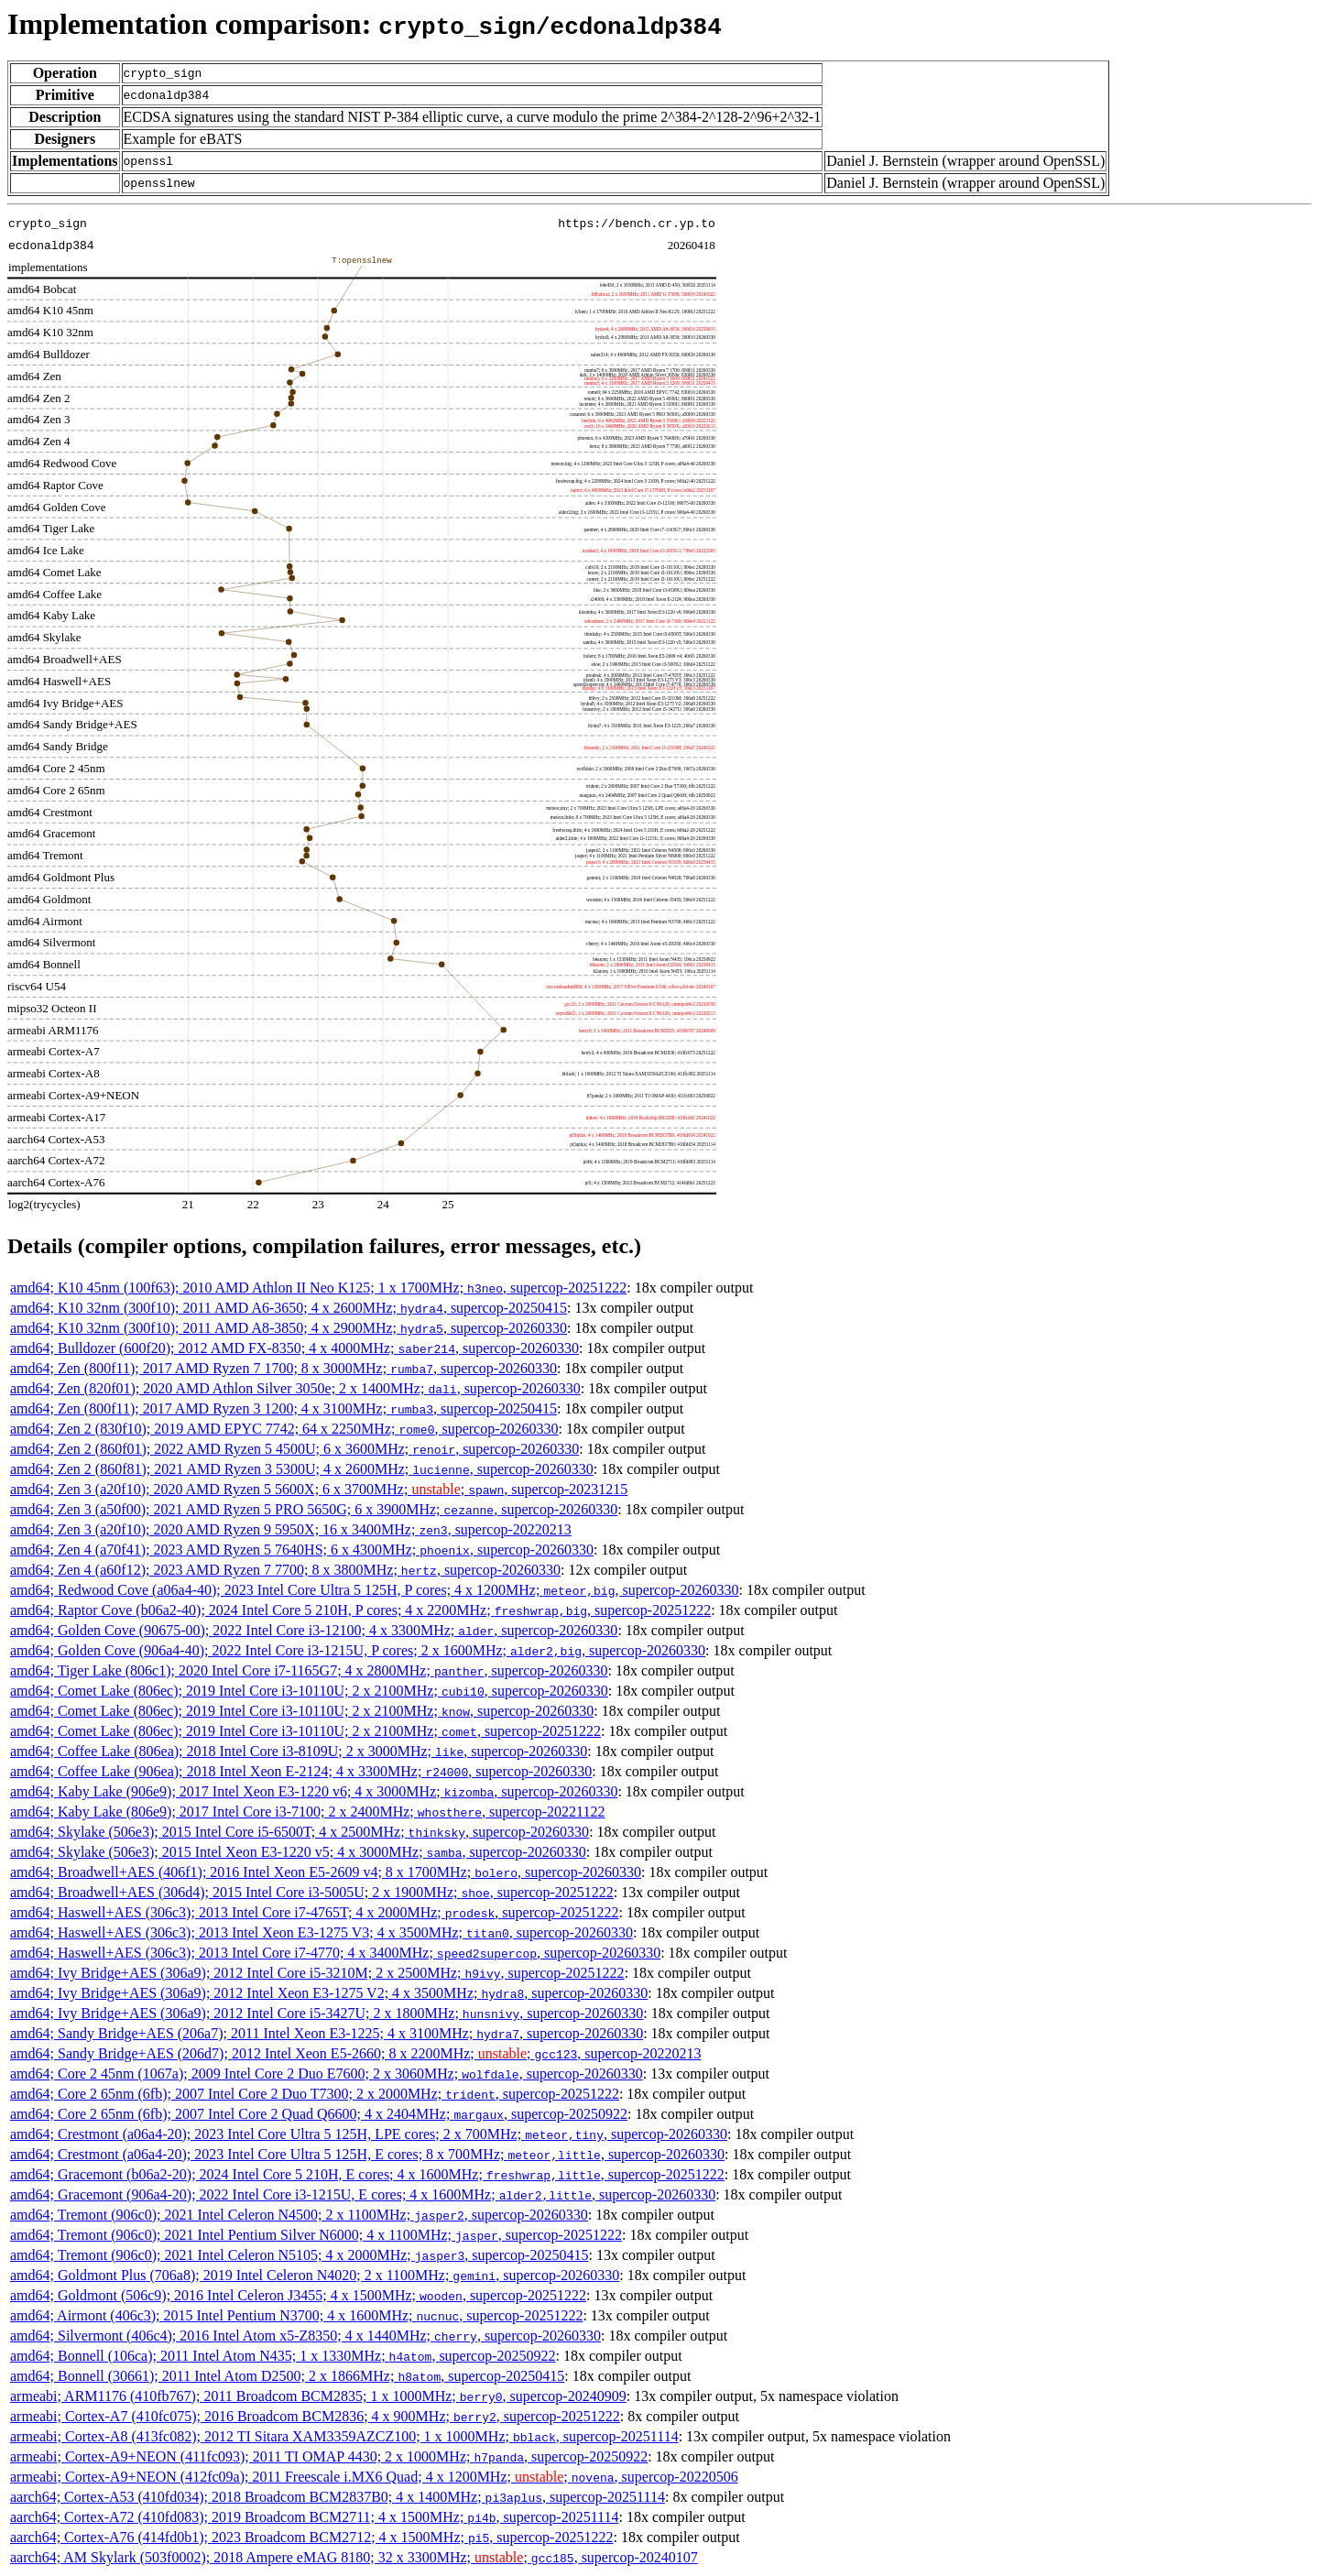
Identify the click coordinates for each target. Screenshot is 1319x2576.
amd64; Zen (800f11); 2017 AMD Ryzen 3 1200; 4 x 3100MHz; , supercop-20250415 (283, 1408)
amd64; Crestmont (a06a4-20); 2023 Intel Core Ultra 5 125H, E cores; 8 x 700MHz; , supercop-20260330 (367, 2154)
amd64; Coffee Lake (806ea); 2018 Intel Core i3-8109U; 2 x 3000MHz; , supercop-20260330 (298, 1751)
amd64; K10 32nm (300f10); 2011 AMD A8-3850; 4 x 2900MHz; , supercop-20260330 (288, 1328)
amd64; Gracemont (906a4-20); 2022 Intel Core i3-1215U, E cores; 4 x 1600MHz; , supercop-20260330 (362, 2194)
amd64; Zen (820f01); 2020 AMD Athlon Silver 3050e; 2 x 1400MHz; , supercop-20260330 (295, 1388)
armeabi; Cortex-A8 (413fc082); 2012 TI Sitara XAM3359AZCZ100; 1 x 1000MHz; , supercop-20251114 (344, 2436)
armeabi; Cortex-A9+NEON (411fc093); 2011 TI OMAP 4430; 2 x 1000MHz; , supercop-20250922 (329, 2456)
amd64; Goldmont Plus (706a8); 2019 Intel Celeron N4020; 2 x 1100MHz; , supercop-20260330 (314, 2275)
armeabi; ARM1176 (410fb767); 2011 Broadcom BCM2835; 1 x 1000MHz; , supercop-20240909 (318, 2396)
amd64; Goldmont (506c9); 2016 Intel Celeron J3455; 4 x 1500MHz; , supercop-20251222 (298, 2295)
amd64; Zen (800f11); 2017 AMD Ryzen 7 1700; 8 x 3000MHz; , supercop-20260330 (283, 1368)
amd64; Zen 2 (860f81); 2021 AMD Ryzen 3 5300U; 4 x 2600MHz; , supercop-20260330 (302, 1469)
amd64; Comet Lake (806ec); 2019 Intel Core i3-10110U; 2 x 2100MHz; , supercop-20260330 (309, 1690)
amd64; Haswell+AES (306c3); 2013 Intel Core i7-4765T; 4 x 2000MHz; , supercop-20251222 (314, 1912)
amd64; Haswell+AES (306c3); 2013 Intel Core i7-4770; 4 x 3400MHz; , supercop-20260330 (335, 1952)
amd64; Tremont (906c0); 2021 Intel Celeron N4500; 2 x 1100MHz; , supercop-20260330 (299, 2214)
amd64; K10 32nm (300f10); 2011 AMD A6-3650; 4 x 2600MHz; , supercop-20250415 (288, 1307)
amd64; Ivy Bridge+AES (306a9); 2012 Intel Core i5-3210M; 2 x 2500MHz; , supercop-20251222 (317, 1973)
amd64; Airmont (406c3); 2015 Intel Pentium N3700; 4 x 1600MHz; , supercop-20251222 (296, 2315)
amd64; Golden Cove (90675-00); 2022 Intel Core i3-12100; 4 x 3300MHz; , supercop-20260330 (313, 1630)
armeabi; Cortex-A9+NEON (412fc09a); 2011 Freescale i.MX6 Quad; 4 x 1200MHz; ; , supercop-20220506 (374, 2476)
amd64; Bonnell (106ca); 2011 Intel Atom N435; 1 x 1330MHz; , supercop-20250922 (282, 2355)
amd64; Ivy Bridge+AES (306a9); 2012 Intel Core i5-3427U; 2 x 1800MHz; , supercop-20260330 (326, 2013)
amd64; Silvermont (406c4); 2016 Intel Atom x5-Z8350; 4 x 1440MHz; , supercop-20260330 (305, 2335)
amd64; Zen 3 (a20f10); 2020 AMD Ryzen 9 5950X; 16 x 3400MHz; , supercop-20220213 (291, 1529)
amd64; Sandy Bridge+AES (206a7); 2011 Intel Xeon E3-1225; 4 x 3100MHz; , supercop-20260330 (326, 2033)
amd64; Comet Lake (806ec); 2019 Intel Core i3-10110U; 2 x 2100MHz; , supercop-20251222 (305, 1731)
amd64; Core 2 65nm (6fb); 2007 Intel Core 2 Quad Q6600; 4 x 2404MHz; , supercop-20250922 (318, 2114)
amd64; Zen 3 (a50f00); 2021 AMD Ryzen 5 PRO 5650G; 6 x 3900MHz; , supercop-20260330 (313, 1509)
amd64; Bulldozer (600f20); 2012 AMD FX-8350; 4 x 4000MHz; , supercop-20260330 (294, 1348)
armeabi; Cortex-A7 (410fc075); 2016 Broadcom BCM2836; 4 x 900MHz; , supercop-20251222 (315, 2416)
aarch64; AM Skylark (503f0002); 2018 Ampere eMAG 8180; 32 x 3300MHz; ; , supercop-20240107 (354, 2557)
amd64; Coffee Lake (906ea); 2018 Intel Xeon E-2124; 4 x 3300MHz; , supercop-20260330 (301, 1771)
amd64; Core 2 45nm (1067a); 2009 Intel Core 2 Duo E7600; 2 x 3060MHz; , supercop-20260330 (326, 2073)
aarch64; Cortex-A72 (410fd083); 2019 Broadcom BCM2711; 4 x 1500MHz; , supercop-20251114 (314, 2517)
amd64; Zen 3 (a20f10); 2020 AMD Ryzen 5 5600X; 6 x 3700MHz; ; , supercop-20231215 (318, 1489)
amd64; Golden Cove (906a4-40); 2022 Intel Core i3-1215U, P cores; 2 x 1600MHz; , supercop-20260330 (357, 1650)
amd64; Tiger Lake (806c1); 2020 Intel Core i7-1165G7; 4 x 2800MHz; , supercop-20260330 (309, 1670)
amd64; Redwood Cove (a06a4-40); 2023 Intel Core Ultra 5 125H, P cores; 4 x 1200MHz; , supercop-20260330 (374, 1590)
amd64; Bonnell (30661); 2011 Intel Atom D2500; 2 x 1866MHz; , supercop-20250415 (287, 2376)
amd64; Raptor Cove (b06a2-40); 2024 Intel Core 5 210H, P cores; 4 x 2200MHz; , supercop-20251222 (360, 1610)
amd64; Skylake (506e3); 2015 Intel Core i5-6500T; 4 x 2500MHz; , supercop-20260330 (299, 1831)
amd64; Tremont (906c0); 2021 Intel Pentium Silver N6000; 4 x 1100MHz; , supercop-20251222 (316, 2235)
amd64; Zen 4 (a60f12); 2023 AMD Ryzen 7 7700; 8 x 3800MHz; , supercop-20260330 (285, 1569)
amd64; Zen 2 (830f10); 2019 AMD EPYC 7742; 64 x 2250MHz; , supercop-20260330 (284, 1428)
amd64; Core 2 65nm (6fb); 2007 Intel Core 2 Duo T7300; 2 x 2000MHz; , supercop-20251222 (314, 2093)
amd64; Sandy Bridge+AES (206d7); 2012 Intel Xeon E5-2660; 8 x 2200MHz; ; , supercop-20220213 (355, 2053)
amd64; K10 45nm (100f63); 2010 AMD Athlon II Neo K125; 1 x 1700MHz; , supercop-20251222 (318, 1287)
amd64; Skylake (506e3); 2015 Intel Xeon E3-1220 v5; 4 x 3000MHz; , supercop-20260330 (298, 1852)
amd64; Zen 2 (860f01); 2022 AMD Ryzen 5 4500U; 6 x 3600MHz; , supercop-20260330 (294, 1449)
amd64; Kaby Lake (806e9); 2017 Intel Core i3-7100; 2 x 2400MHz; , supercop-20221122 (307, 1811)
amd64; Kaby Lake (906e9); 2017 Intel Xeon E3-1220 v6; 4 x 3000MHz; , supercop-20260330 (313, 1791)
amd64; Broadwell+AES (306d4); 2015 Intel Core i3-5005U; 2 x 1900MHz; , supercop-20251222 (312, 1892)
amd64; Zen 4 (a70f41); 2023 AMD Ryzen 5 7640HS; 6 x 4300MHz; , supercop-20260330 (302, 1549)
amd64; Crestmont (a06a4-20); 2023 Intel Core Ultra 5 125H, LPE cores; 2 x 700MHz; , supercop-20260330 (368, 2134)
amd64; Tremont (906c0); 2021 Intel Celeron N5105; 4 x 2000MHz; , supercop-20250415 (299, 2255)
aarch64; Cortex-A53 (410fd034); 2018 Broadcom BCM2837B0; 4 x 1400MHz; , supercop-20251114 (337, 2497)
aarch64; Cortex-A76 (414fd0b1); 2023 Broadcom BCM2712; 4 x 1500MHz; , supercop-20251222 (311, 2537)
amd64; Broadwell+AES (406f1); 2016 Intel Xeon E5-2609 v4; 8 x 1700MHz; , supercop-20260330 (325, 1872)
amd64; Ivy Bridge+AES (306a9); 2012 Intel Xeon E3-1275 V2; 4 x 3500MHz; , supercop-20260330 (329, 1993)
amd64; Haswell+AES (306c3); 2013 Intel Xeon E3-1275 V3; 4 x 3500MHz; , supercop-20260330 (321, 1932)
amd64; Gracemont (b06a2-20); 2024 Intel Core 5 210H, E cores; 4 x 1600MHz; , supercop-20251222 (367, 2174)
